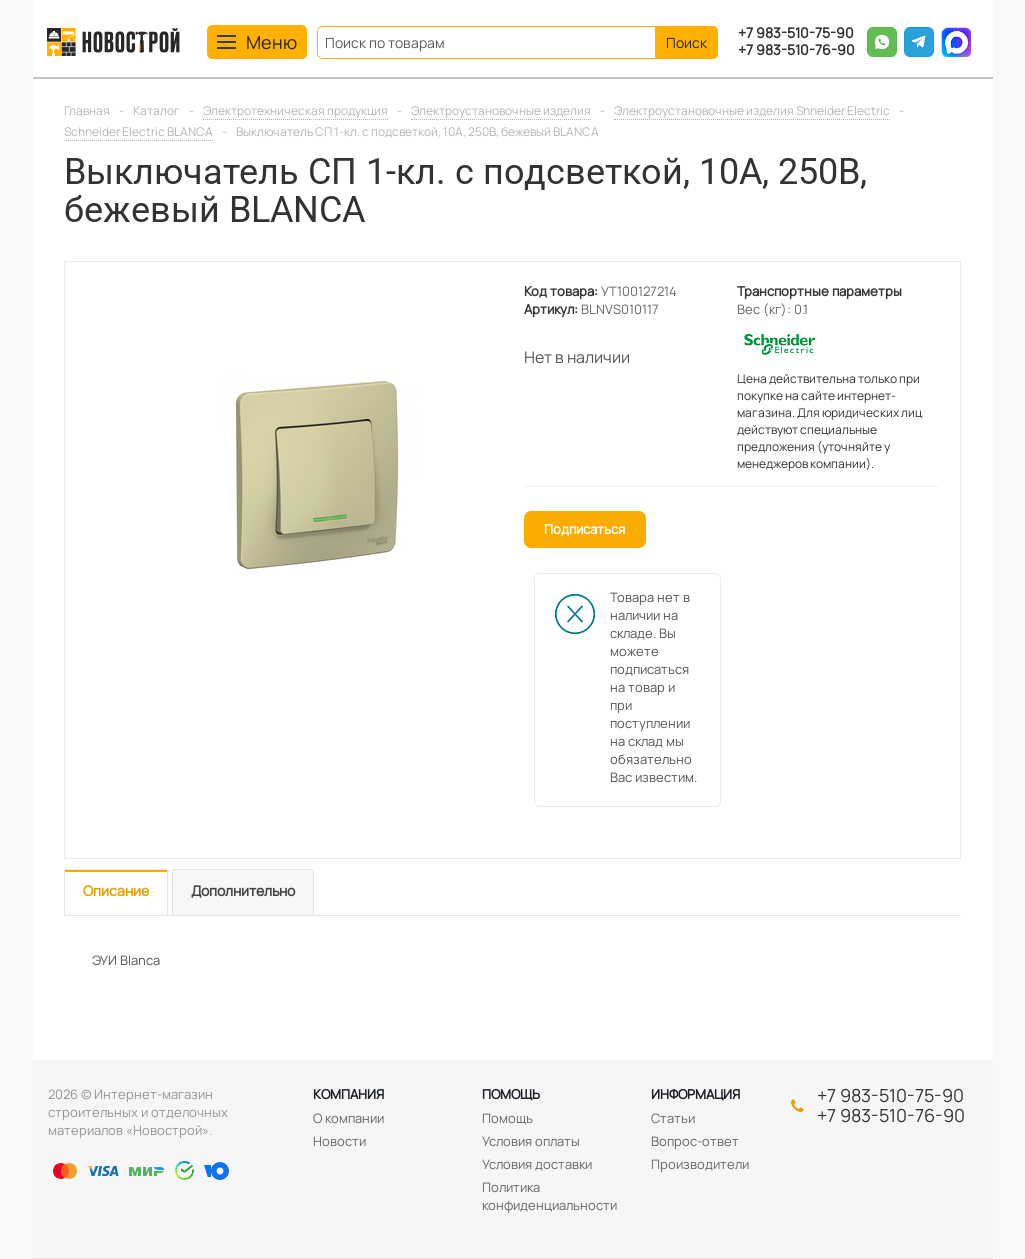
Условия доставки (537, 1164)
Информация (695, 1094)
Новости (339, 1141)
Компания (348, 1094)
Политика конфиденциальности (549, 1196)
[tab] (116, 892)
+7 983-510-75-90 (796, 33)
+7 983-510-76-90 (796, 50)
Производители (700, 1164)
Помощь (511, 1094)
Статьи (673, 1118)
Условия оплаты (531, 1141)
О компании (348, 1118)
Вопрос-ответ (695, 1141)
